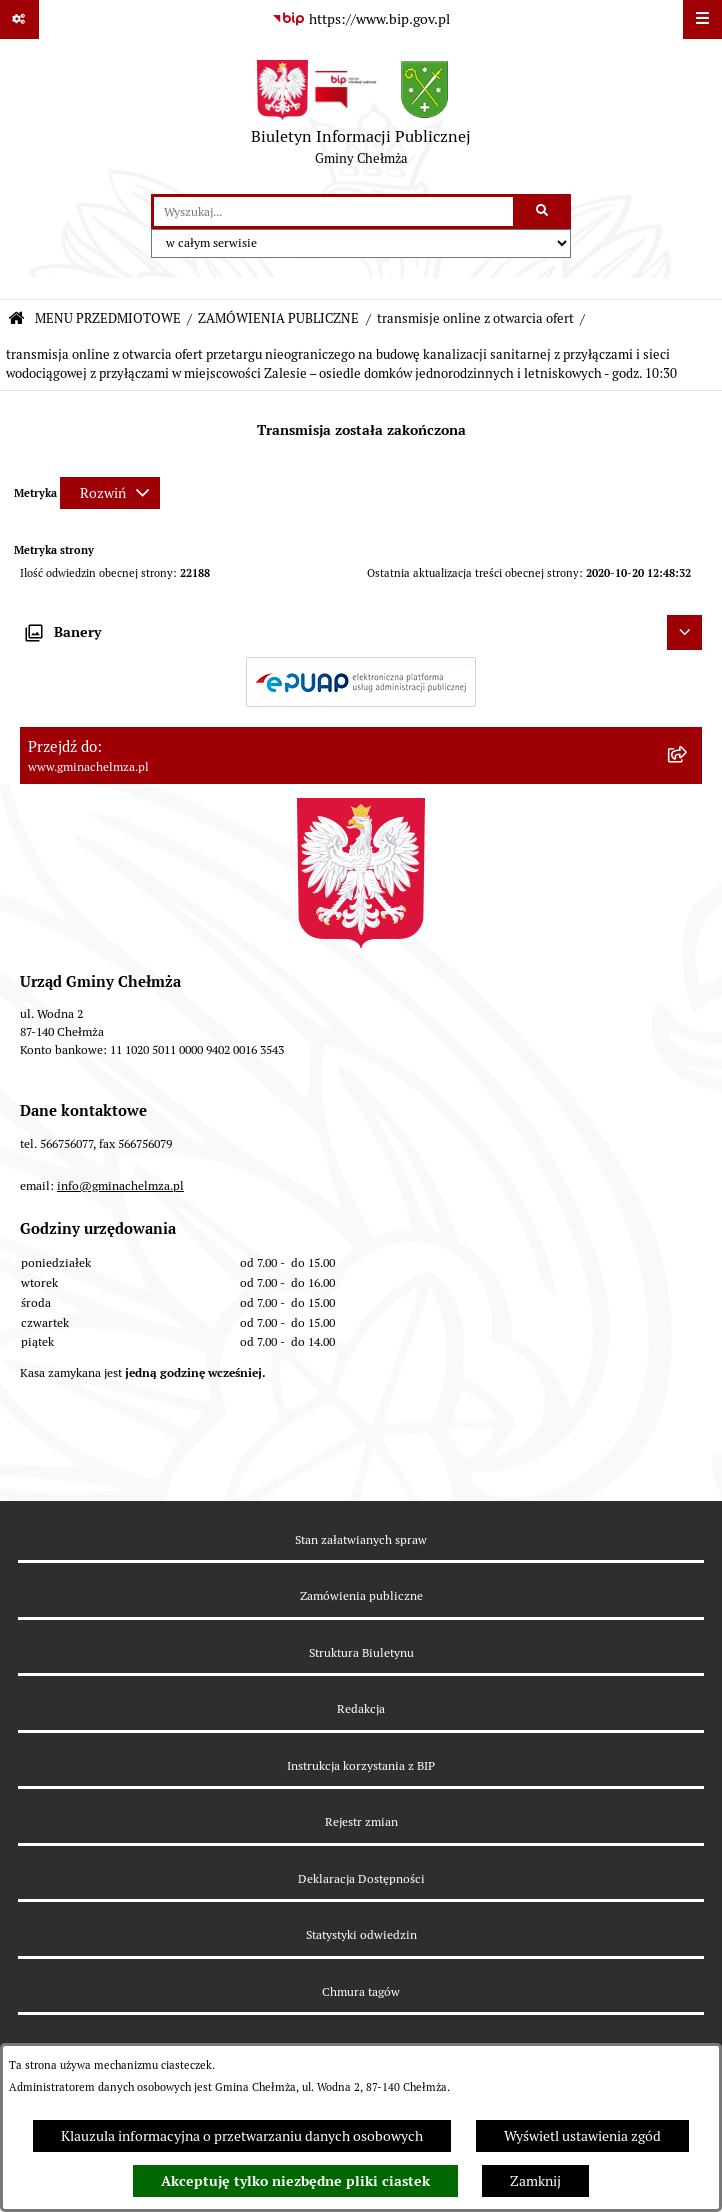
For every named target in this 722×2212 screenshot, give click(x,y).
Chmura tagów (361, 1991)
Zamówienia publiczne (361, 1595)
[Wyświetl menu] (702, 19)
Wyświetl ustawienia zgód (582, 2136)
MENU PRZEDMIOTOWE (108, 318)
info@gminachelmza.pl (120, 1185)
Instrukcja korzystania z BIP (361, 1765)
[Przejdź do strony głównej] (361, 117)
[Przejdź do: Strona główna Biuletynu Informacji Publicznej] (16, 319)
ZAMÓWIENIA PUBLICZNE (278, 318)
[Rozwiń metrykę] (110, 493)
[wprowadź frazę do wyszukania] (333, 211)
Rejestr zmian (361, 1821)
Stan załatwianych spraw (361, 1539)
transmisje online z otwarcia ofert (475, 318)
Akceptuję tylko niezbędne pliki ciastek (295, 2181)
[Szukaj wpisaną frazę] (543, 211)
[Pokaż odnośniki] (19, 19)
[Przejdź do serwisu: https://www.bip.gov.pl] (361, 20)
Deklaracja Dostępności (361, 1878)
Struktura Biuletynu (361, 1652)
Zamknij (535, 2181)
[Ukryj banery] (684, 632)
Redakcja (361, 1708)
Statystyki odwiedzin (361, 1934)
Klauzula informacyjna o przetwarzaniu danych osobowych (242, 2136)
